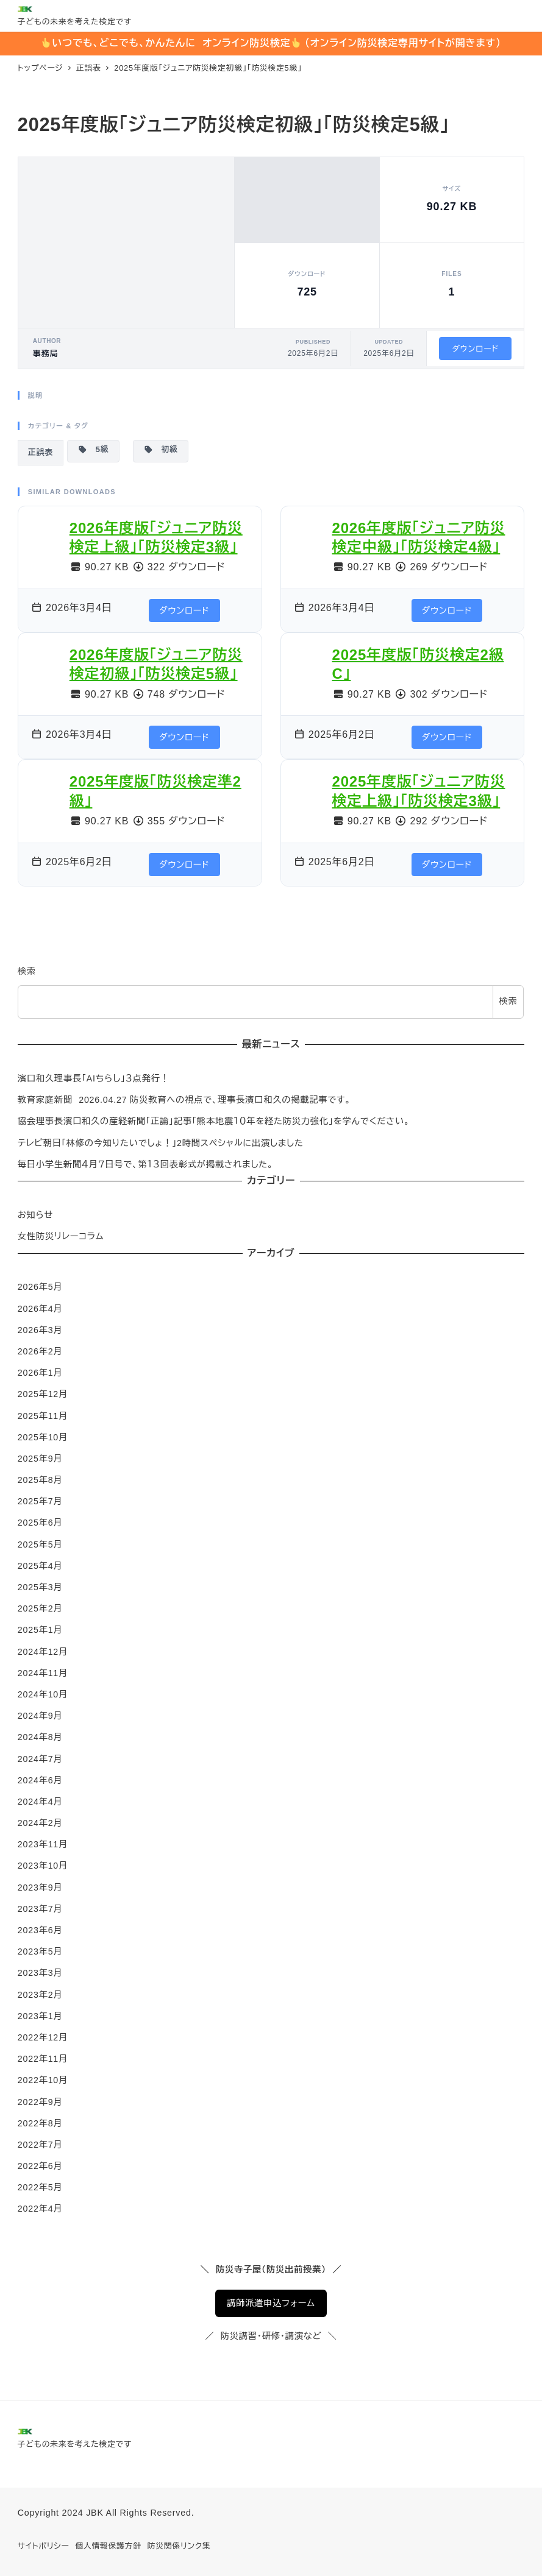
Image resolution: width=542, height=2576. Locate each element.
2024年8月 (40, 1737)
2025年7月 (40, 1501)
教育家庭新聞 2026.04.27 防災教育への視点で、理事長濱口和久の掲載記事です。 (184, 1100)
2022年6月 (40, 2166)
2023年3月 (40, 1973)
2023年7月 (40, 1909)
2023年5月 (40, 1951)
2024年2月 (40, 1823)
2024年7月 (40, 1759)
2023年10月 (43, 1865)
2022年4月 (40, 2208)
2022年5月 (40, 2187)
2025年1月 (40, 1630)
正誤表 (40, 452)
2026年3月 (40, 1330)
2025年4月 (40, 1566)
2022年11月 (43, 2059)
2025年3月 (40, 1587)
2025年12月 (43, 1394)
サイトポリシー (44, 2545)
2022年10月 (43, 2080)
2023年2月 (40, 1995)
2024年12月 (43, 1652)
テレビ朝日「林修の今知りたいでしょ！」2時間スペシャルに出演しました (161, 1143)
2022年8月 (40, 2123)
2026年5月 (40, 1287)
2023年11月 (43, 1844)
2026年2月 (40, 1351)
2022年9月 (40, 2102)
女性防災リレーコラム (61, 1236)
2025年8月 (40, 1480)
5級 (93, 450)
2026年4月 (40, 1309)
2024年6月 (40, 1780)
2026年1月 (40, 1373)
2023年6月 (40, 1930)
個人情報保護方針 (108, 2545)
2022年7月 (40, 2145)
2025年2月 (40, 1608)
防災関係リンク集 (179, 2545)
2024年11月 (43, 1673)
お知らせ (35, 1215)
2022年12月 (43, 2037)
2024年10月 (43, 1694)
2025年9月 (40, 1458)
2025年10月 (43, 1437)
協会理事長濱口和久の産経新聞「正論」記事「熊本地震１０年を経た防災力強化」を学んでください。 (214, 1121)
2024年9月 (40, 1716)
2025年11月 (43, 1416)
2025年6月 (40, 1522)
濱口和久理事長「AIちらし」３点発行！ (93, 1078)
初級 (160, 450)
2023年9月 (40, 1887)
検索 (27, 971)
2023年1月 (40, 2016)
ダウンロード (475, 348)
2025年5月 (40, 1544)
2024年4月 (40, 1801)
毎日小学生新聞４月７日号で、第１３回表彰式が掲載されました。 (146, 1164)
